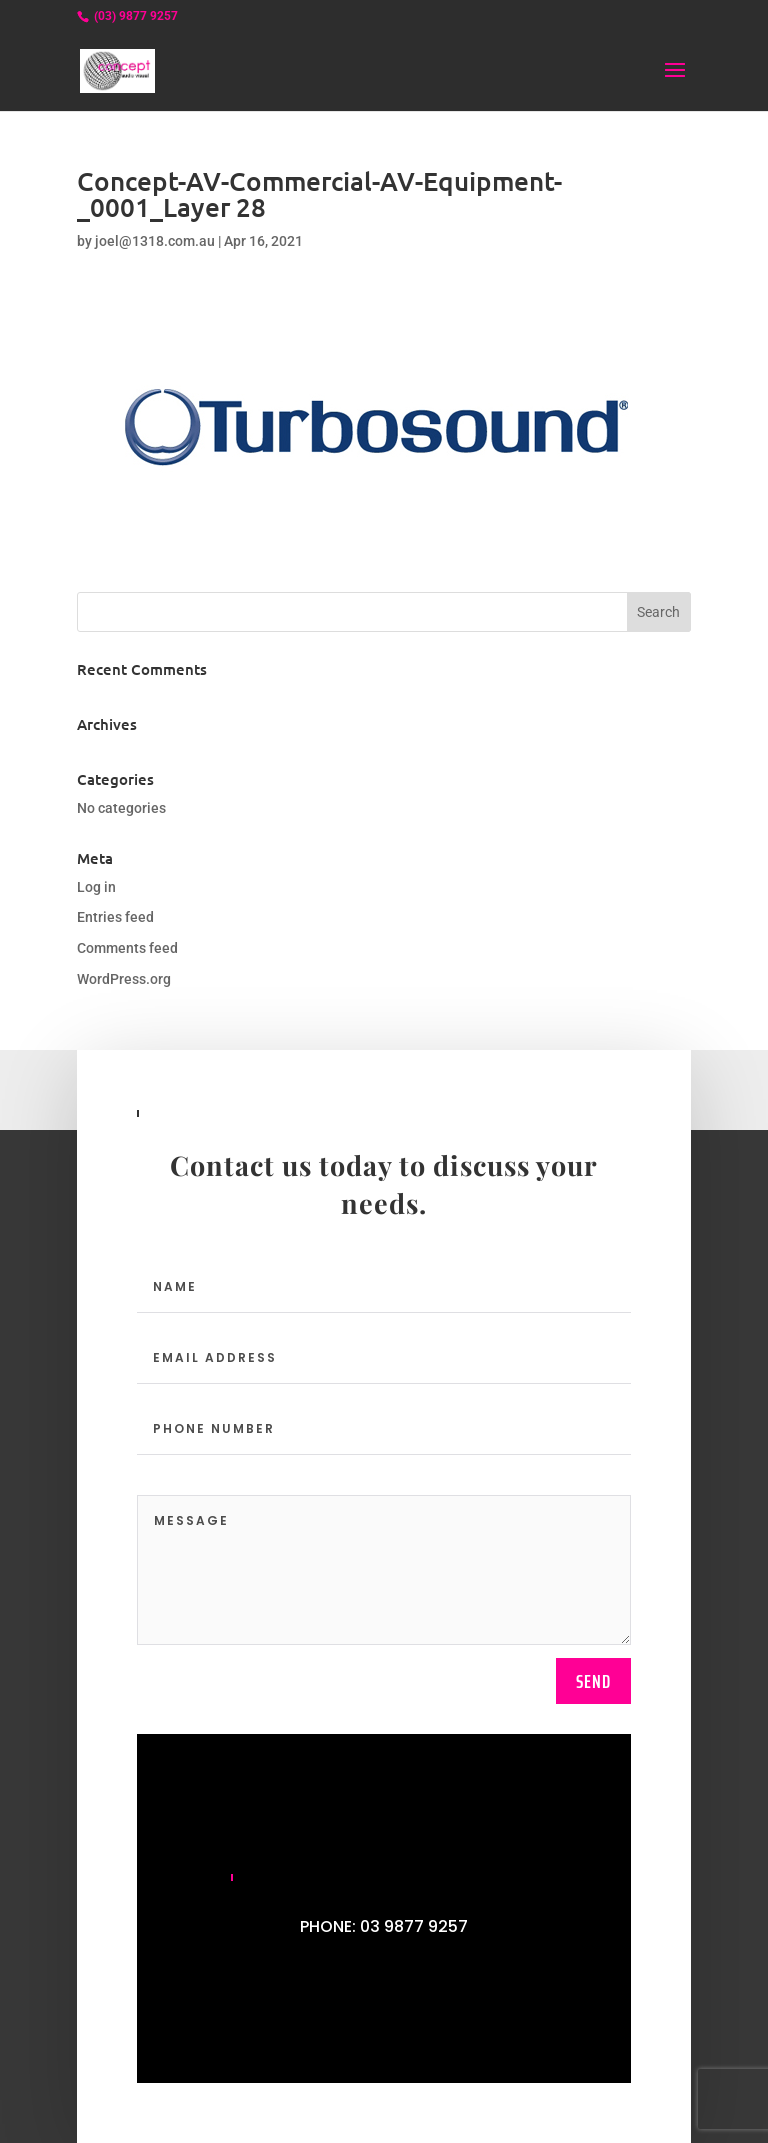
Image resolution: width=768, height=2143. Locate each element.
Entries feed (115, 917)
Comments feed (127, 948)
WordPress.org (124, 979)
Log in (96, 887)
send (593, 1681)
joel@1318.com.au (155, 241)
